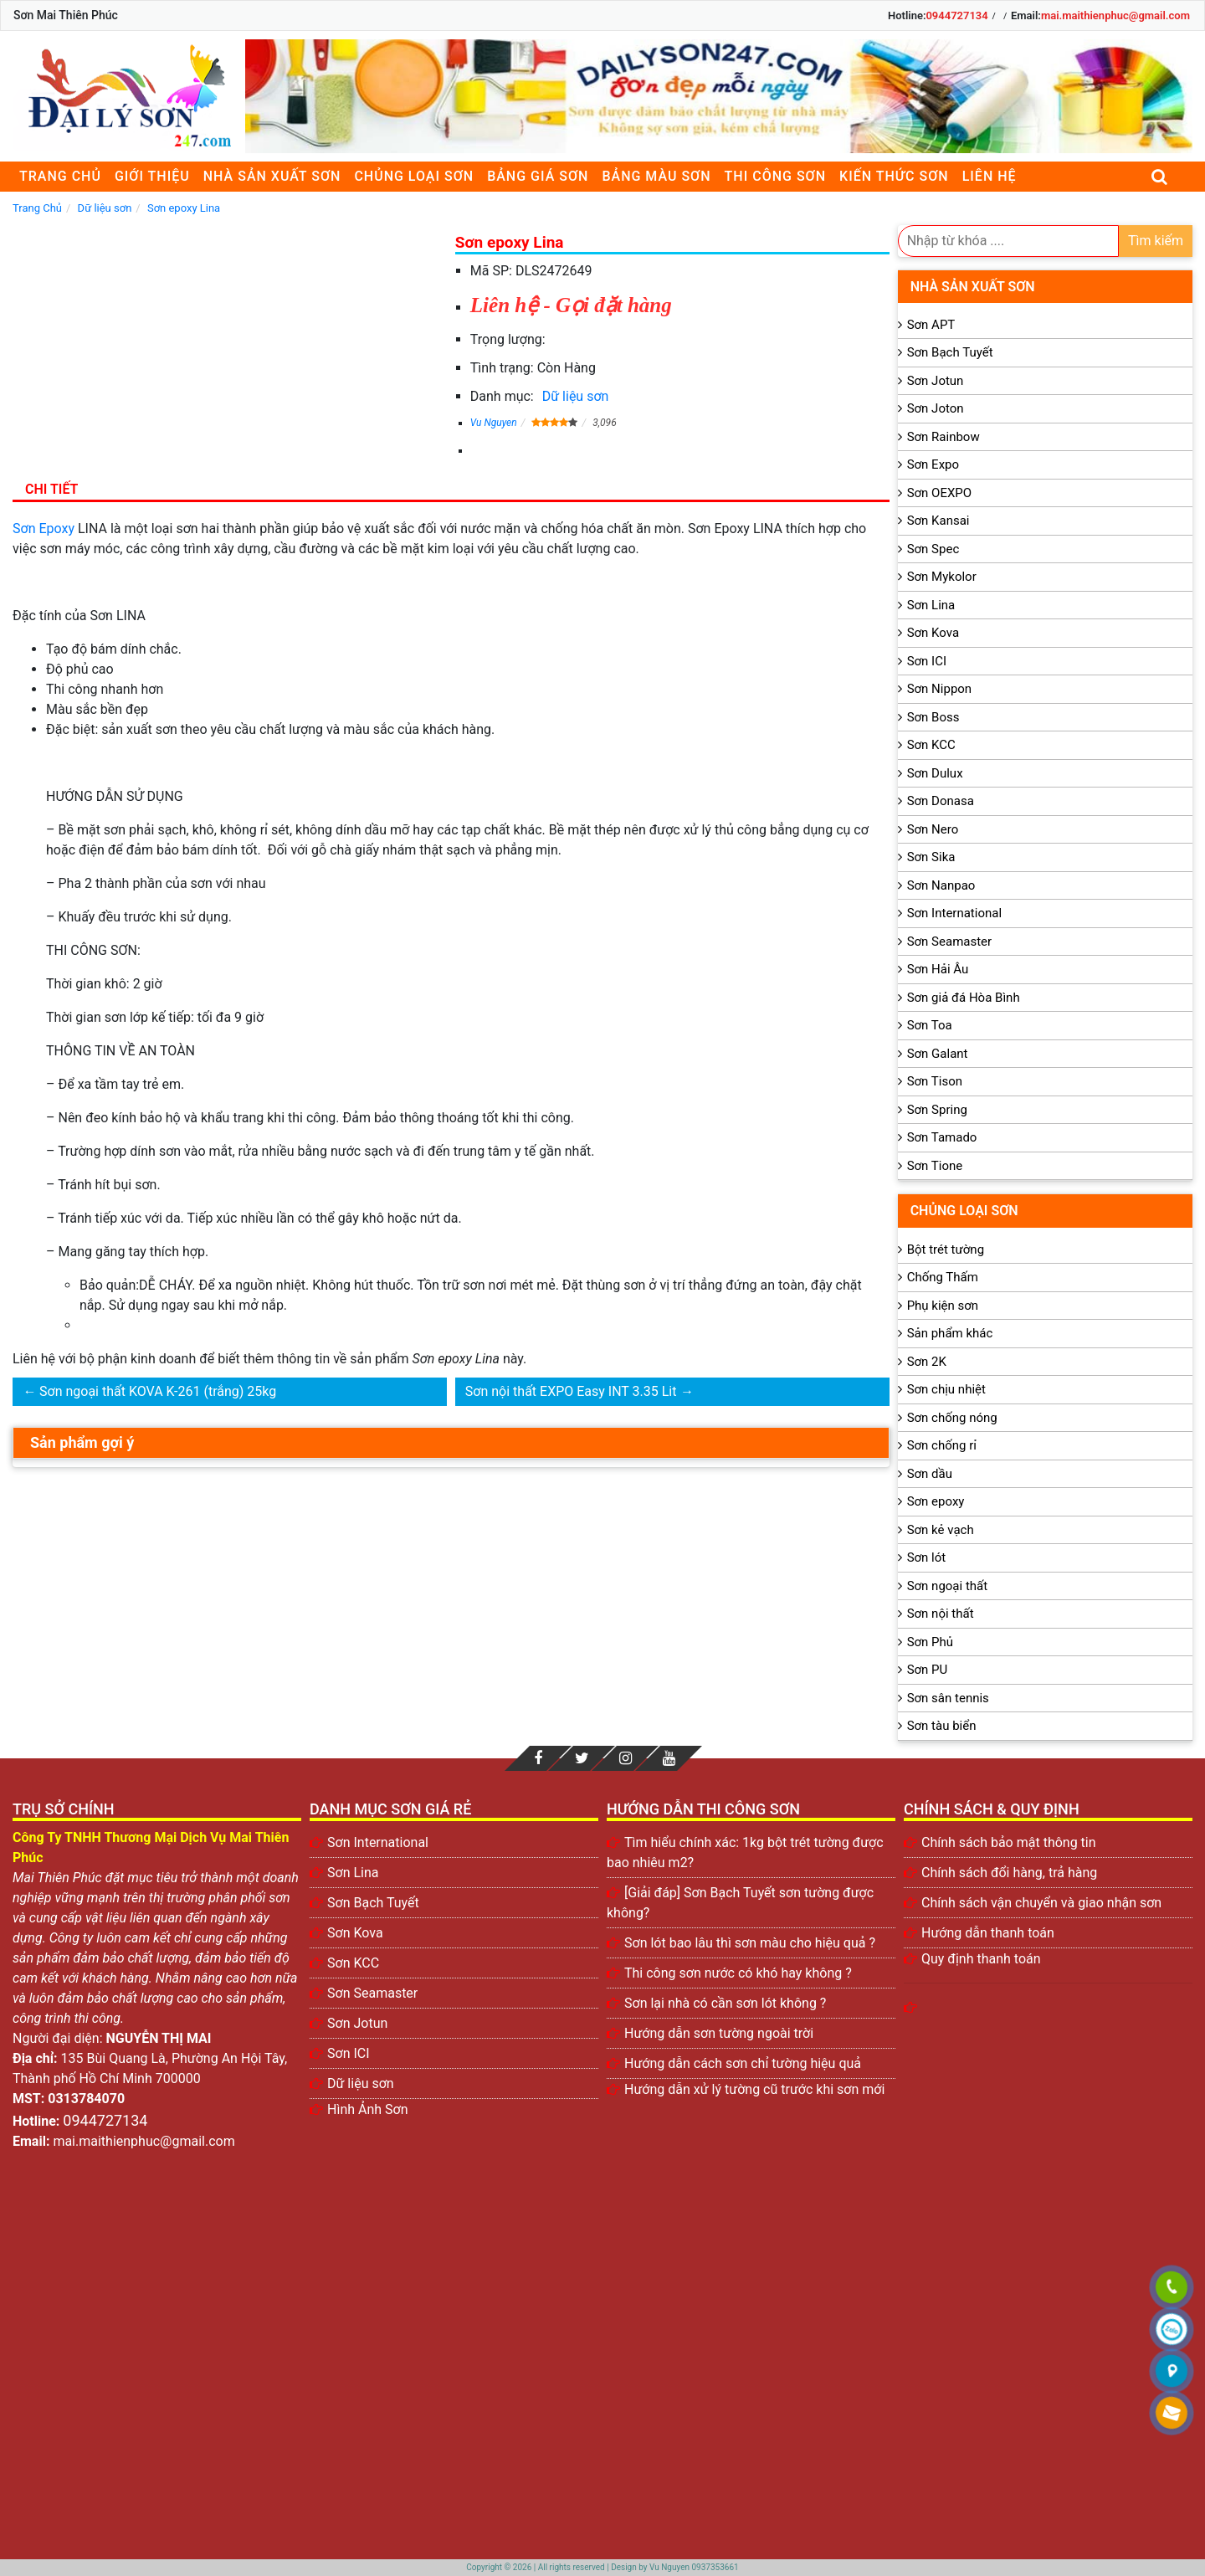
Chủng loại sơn (414, 176)
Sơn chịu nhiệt (946, 1389)
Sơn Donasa (940, 800)
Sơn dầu (929, 1473)
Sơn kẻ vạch (940, 1529)
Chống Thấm (942, 1277)
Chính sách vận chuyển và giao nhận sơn (1041, 1903)
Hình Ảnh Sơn (367, 2109)
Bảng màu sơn (656, 176)
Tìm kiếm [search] (1155, 241)
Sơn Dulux (935, 773)
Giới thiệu (152, 176)
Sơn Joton (935, 408)
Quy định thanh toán (981, 1959)
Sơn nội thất (940, 1613)
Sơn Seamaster (949, 941)
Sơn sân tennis (948, 1698)
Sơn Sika (931, 857)
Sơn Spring (937, 1109)
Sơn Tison (934, 1081)
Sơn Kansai (938, 520)
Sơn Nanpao (941, 885)
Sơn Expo (933, 464)
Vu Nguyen (493, 422)
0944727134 (956, 15)
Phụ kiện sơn (943, 1305)
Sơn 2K (926, 1361)
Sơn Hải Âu (938, 969)
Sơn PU (927, 1669)
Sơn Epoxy (43, 528)
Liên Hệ (989, 176)
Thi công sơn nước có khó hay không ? (738, 1973)
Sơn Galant (937, 1053)
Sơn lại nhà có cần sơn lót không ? (725, 2003)
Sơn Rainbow (943, 436)
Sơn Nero (933, 829)
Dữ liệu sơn (575, 396)
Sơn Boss (933, 717)
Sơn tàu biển (942, 1725)
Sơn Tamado (942, 1137)
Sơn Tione (935, 1165)
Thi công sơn (775, 176)
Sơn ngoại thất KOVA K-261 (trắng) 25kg (157, 1391)
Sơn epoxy (936, 1501)
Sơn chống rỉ (942, 1445)
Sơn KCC (931, 744)
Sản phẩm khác (950, 1333)
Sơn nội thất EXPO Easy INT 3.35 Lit (571, 1391)
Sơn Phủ (930, 1642)
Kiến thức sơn (894, 176)
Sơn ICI (926, 661)
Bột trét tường (945, 1249)
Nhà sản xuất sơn (272, 176)
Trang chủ (60, 176)
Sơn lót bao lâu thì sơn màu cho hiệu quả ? (749, 1943)
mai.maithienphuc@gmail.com (1115, 15)
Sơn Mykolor (942, 576)
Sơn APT (931, 324)
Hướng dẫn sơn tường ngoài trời (718, 2033)
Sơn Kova (933, 632)
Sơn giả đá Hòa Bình (963, 997)
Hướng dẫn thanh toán (987, 1933)
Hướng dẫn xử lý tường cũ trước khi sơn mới (754, 2089)
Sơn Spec (933, 549)
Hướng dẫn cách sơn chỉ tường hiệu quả (742, 2063)
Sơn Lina (931, 605)
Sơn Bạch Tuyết (950, 352)
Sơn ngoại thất (947, 1585)
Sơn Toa (929, 1025)
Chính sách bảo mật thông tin (1008, 1842)
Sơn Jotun (935, 380)
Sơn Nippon (939, 688)
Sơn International (954, 913)
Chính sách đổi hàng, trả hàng (1009, 1873)
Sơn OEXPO (939, 492)
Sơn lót (926, 1557)
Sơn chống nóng (952, 1417)
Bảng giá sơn (537, 176)
